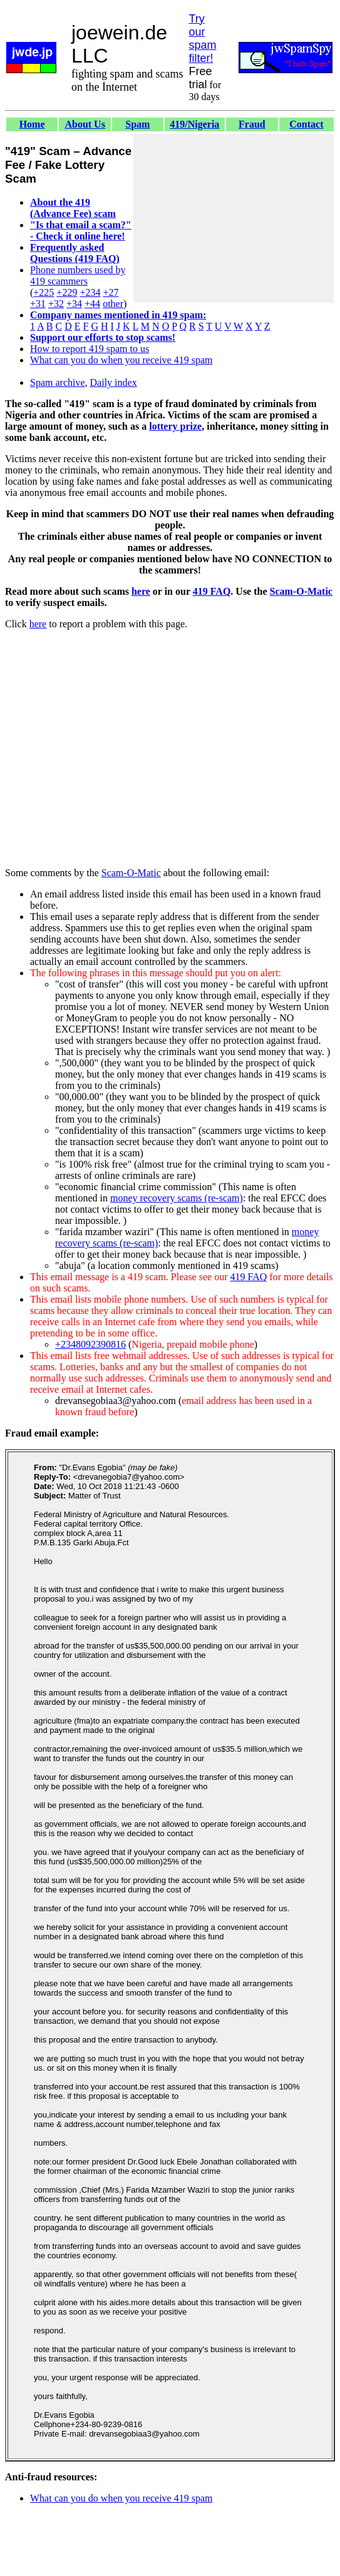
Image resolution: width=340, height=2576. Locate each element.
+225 (43, 292)
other (113, 303)
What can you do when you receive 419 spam (121, 360)
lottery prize (175, 426)
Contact (306, 124)
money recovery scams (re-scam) (176, 1198)
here (140, 591)
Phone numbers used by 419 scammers (77, 275)
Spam (137, 124)
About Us (84, 124)
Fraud (252, 124)
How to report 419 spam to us (89, 348)
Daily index (113, 382)
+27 (110, 292)
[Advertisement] (233, 218)
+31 (38, 303)
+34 (74, 303)
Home (32, 124)
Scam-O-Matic (301, 591)
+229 (66, 292)
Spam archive (57, 382)
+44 (92, 303)
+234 (90, 292)
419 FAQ (212, 591)
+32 (56, 303)
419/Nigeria (194, 124)
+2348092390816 (90, 1344)
